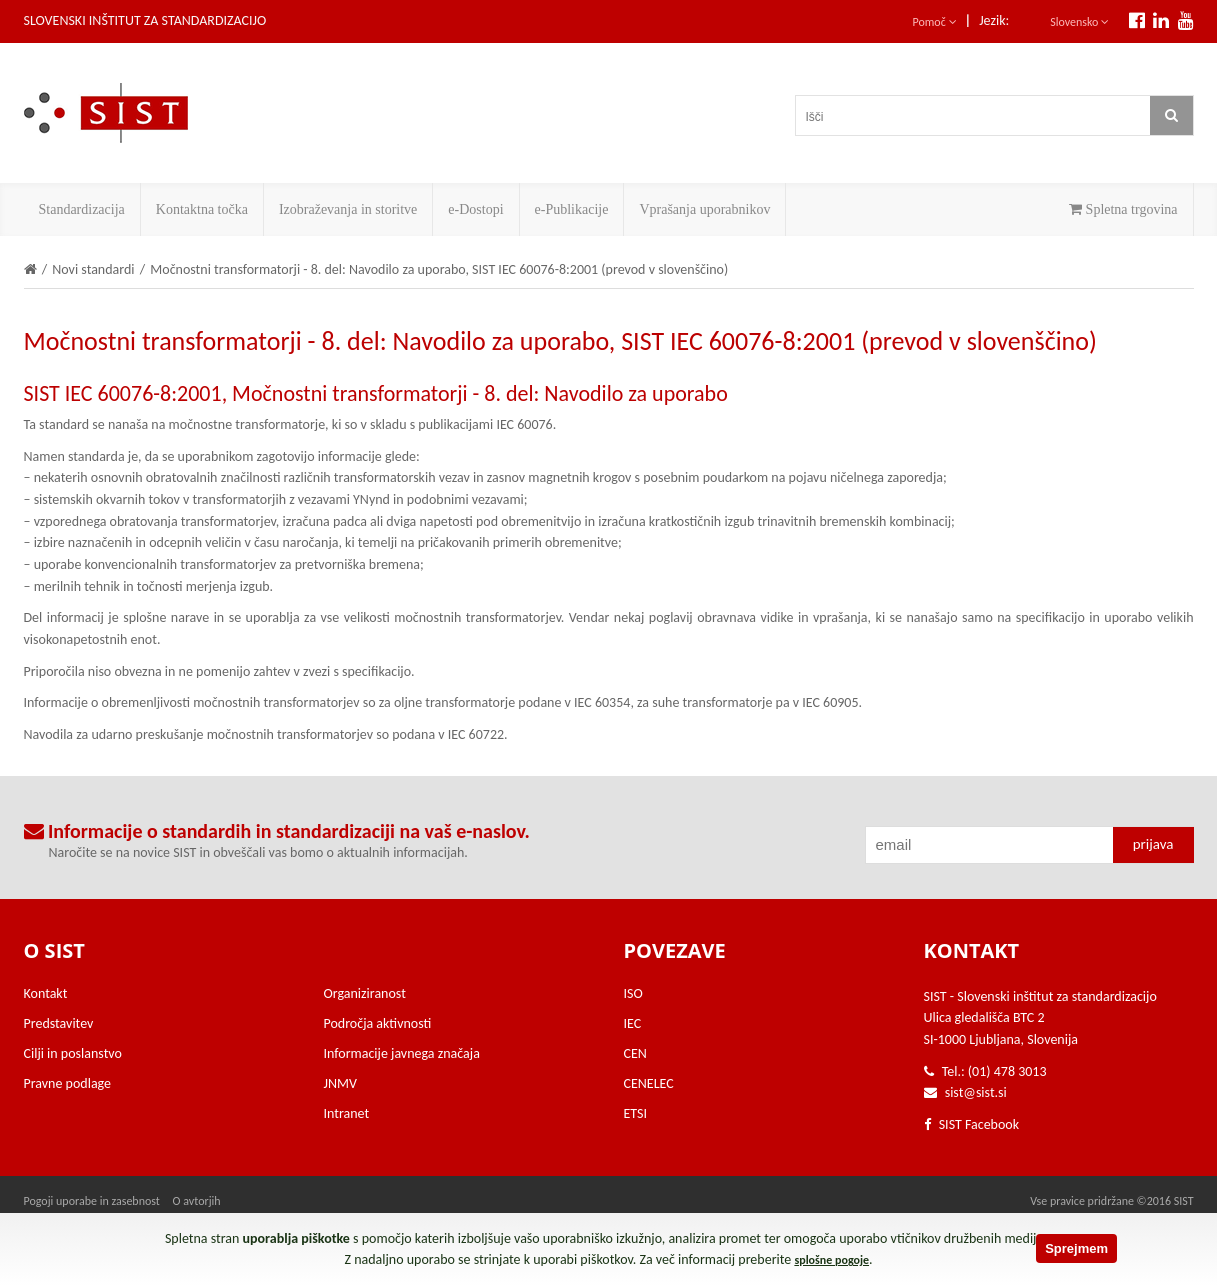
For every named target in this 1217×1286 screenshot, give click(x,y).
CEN (635, 1053)
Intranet (347, 1113)
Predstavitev (59, 1023)
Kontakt (46, 993)
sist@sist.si (976, 1092)
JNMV (340, 1083)
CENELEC (649, 1083)
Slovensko (1079, 22)
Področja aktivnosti (378, 1023)
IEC (633, 1023)
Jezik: (994, 20)
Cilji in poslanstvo (73, 1053)
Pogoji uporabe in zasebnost (92, 1201)
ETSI (636, 1113)
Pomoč (935, 22)
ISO (633, 993)
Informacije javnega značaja (402, 1053)
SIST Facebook (972, 1124)
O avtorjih (197, 1201)
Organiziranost (365, 993)
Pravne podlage (68, 1083)
